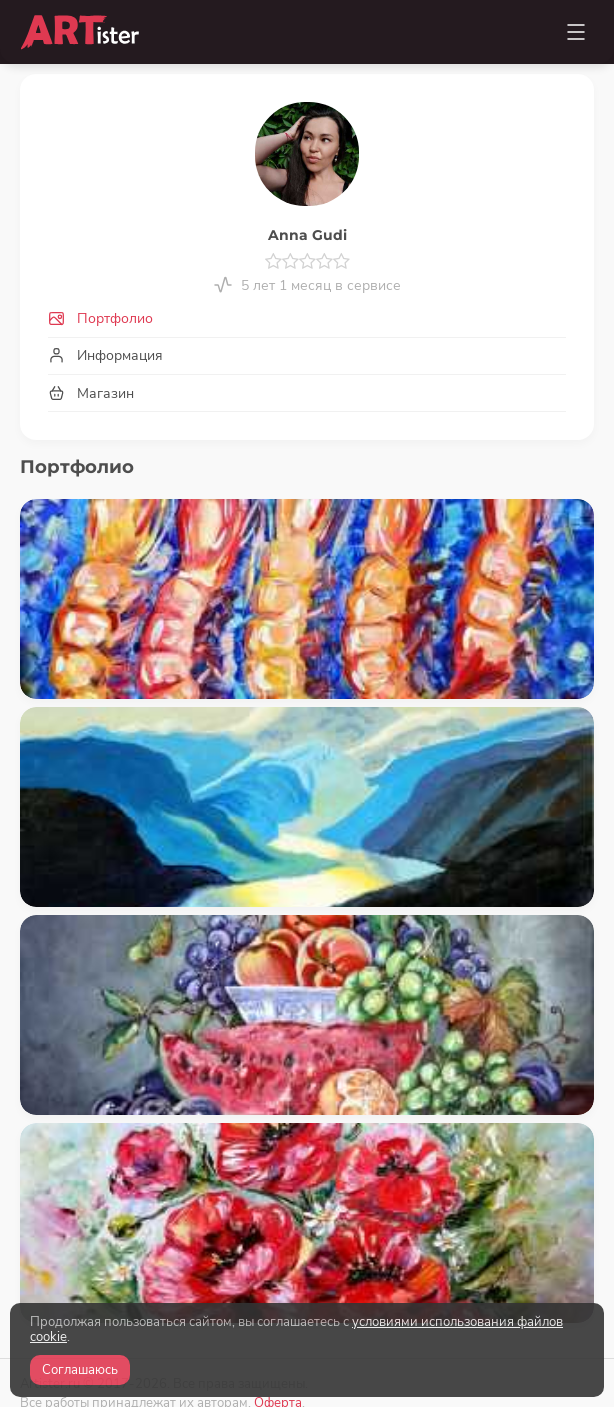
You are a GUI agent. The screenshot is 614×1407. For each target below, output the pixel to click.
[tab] (307, 319)
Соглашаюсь (80, 1370)
